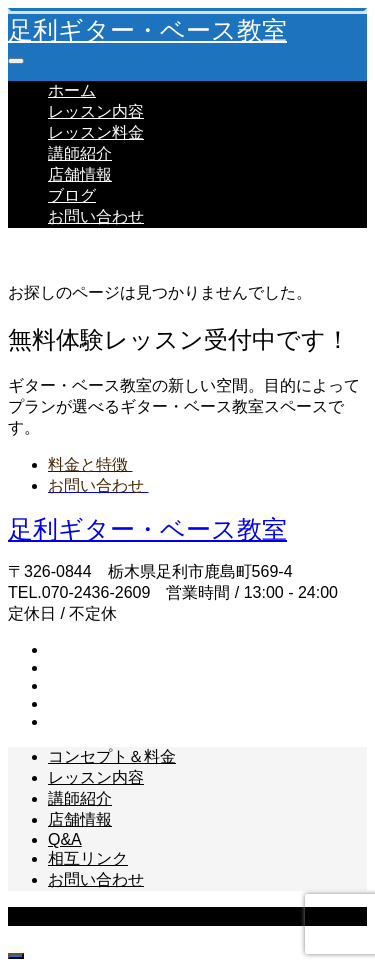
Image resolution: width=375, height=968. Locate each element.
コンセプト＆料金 (112, 756)
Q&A (65, 839)
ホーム (72, 90)
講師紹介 (80, 153)
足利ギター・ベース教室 (147, 30)
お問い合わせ (96, 216)
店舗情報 (80, 174)
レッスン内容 (96, 111)
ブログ (72, 195)
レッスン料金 (96, 132)
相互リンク (88, 858)
